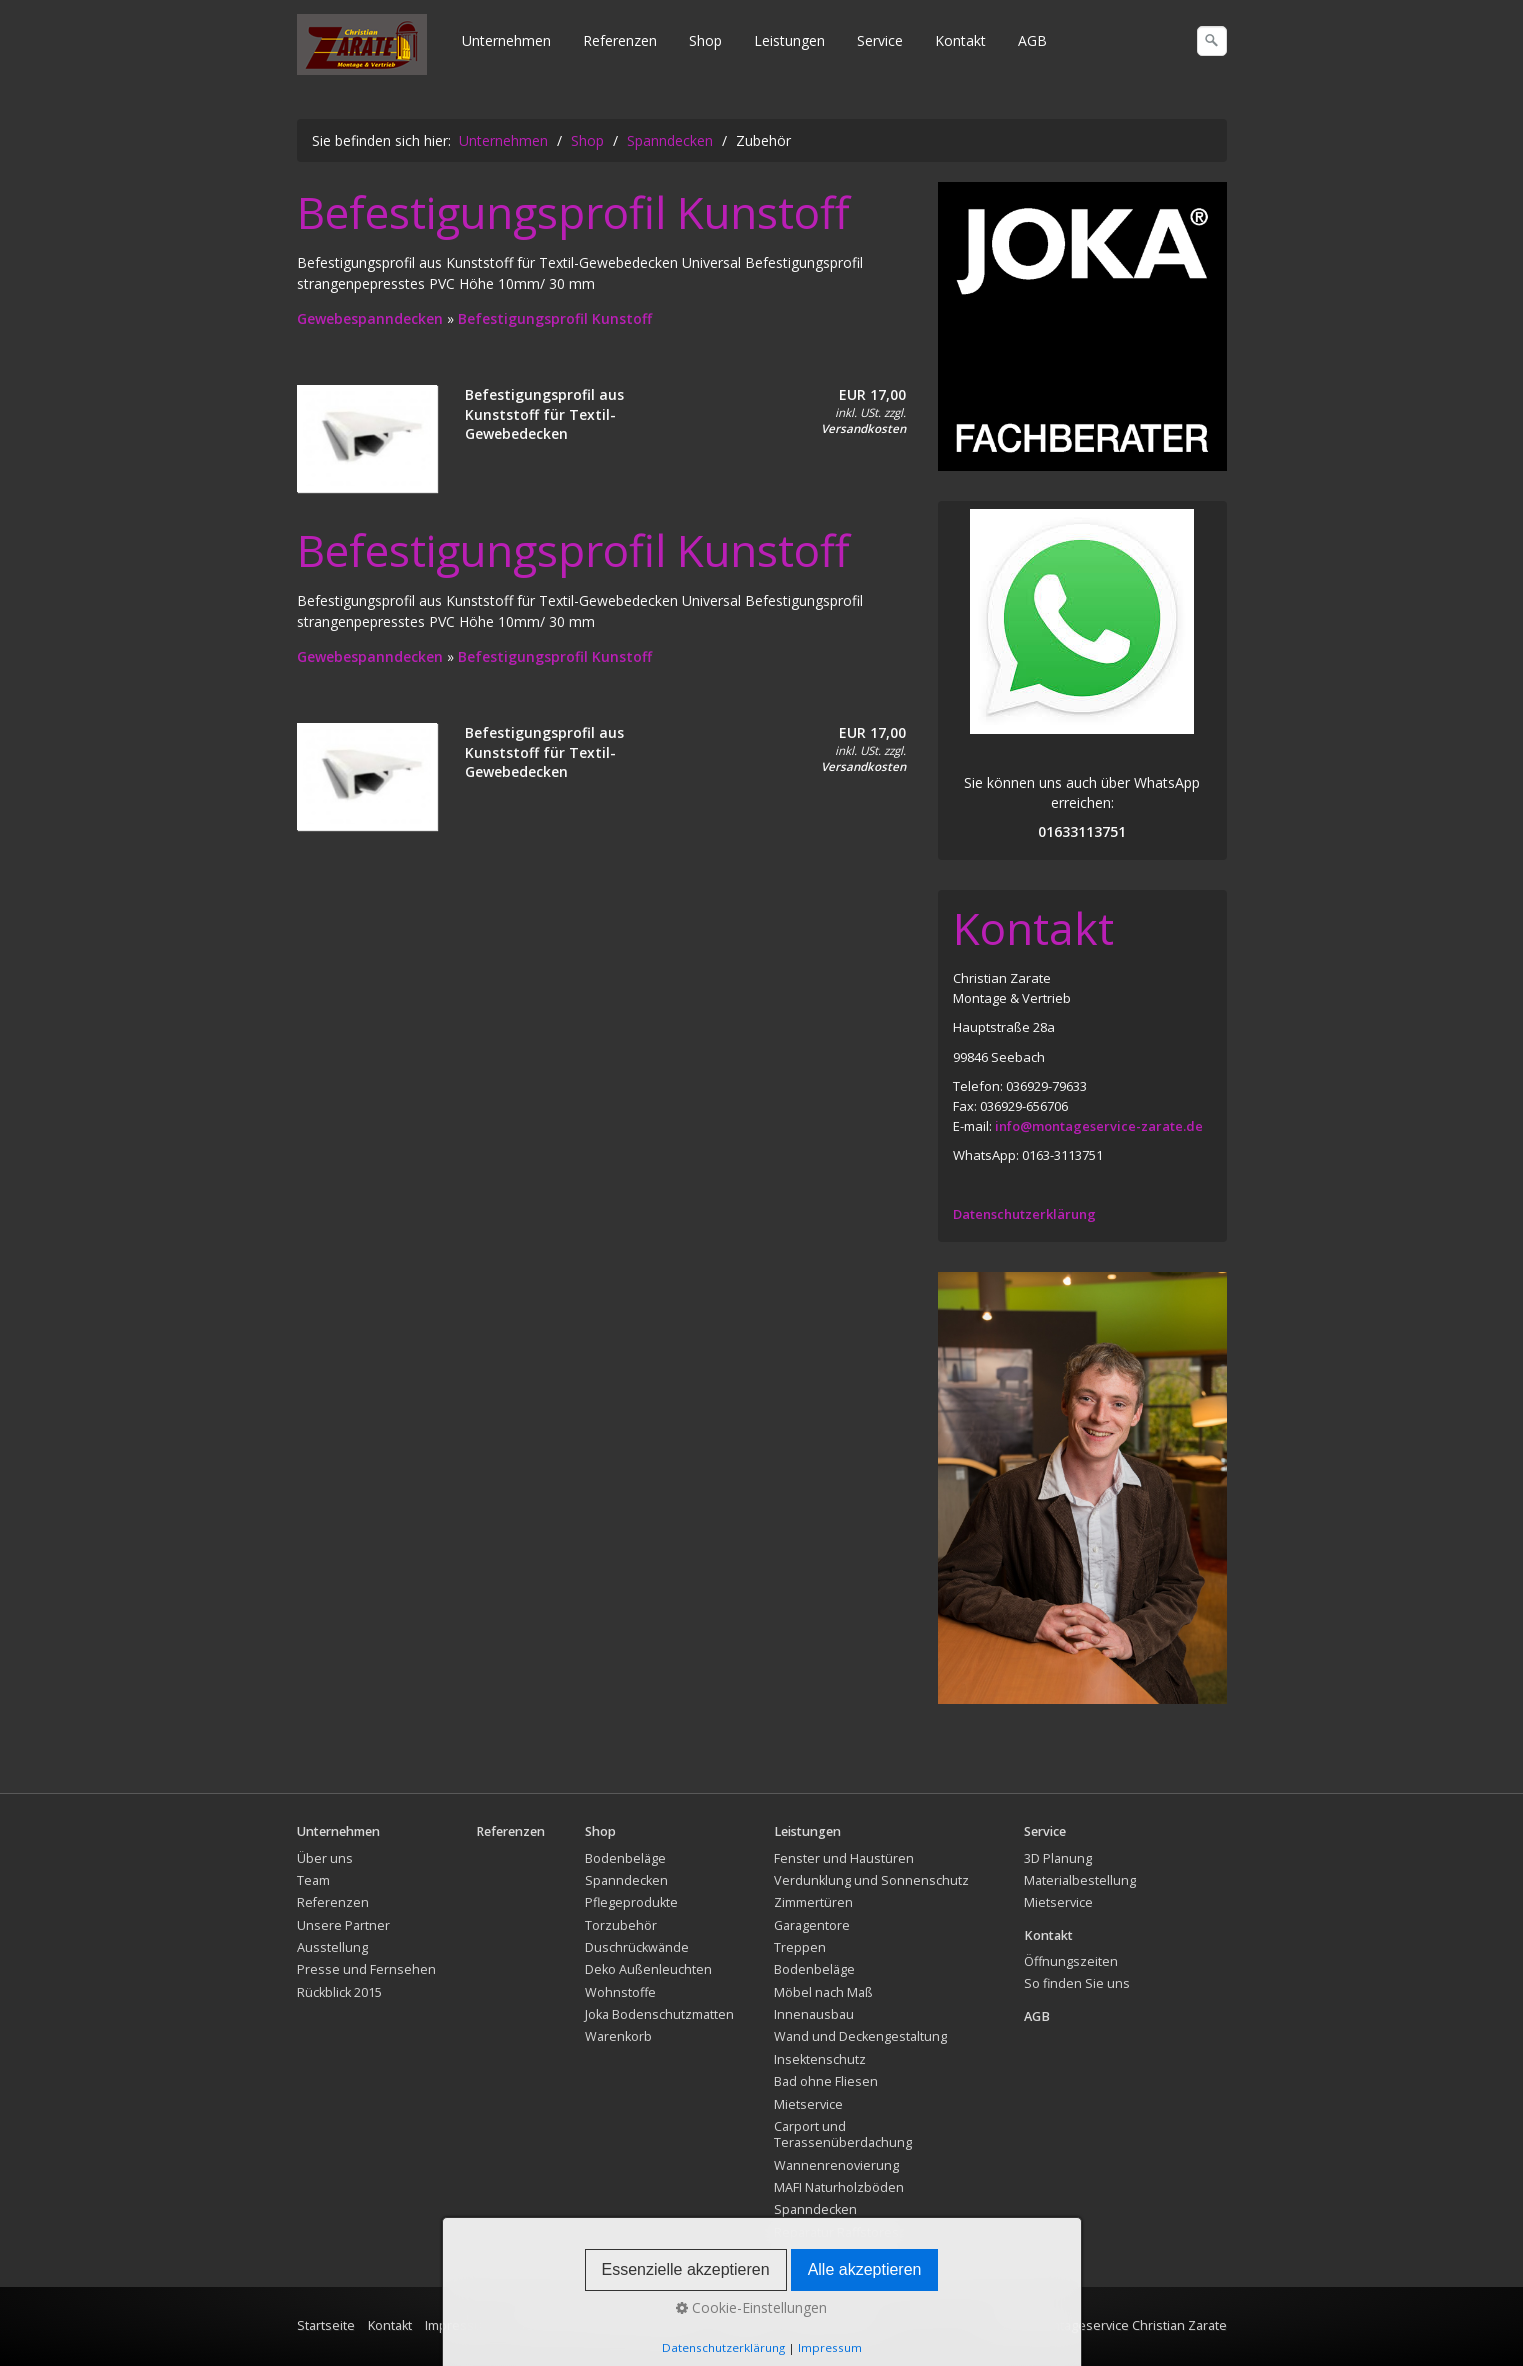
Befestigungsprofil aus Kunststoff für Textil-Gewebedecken (544, 414)
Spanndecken (626, 1880)
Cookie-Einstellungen (751, 2307)
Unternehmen (506, 40)
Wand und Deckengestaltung (860, 2036)
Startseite (326, 2325)
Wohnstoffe (620, 1992)
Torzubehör (621, 1925)
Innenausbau (814, 2014)
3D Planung (1058, 1858)
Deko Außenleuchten (648, 1969)
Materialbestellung (1080, 1880)
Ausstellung (332, 1947)
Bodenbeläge (625, 1858)
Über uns (325, 1858)
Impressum (830, 2347)
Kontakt (960, 40)
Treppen (800, 1947)
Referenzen (620, 40)
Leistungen (789, 40)
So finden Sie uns (1077, 1983)
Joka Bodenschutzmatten (659, 2014)
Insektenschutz (820, 2059)
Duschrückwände (637, 1947)
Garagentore (812, 1925)
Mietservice (808, 2104)
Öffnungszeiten (1071, 1961)
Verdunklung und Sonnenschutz (871, 1880)
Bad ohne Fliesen (826, 2081)
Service (880, 40)
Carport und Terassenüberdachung (843, 2134)
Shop (705, 40)
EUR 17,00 (872, 394)
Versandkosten (863, 428)
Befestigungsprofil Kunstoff (555, 318)
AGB (1032, 40)
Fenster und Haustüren (844, 1858)
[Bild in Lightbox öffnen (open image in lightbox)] (1082, 326)
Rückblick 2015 (339, 1992)
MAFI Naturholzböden (839, 2187)
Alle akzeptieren (865, 2269)
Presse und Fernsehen (366, 1969)
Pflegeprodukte (631, 1902)
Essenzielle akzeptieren (686, 2269)
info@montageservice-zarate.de (1099, 1126)
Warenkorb (618, 2036)
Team (313, 1880)
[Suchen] (1212, 41)
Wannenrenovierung (836, 2165)
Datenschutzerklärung (1024, 1214)
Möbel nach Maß (823, 1992)
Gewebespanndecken (372, 318)
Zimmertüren (813, 1902)
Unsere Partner (343, 1925)
